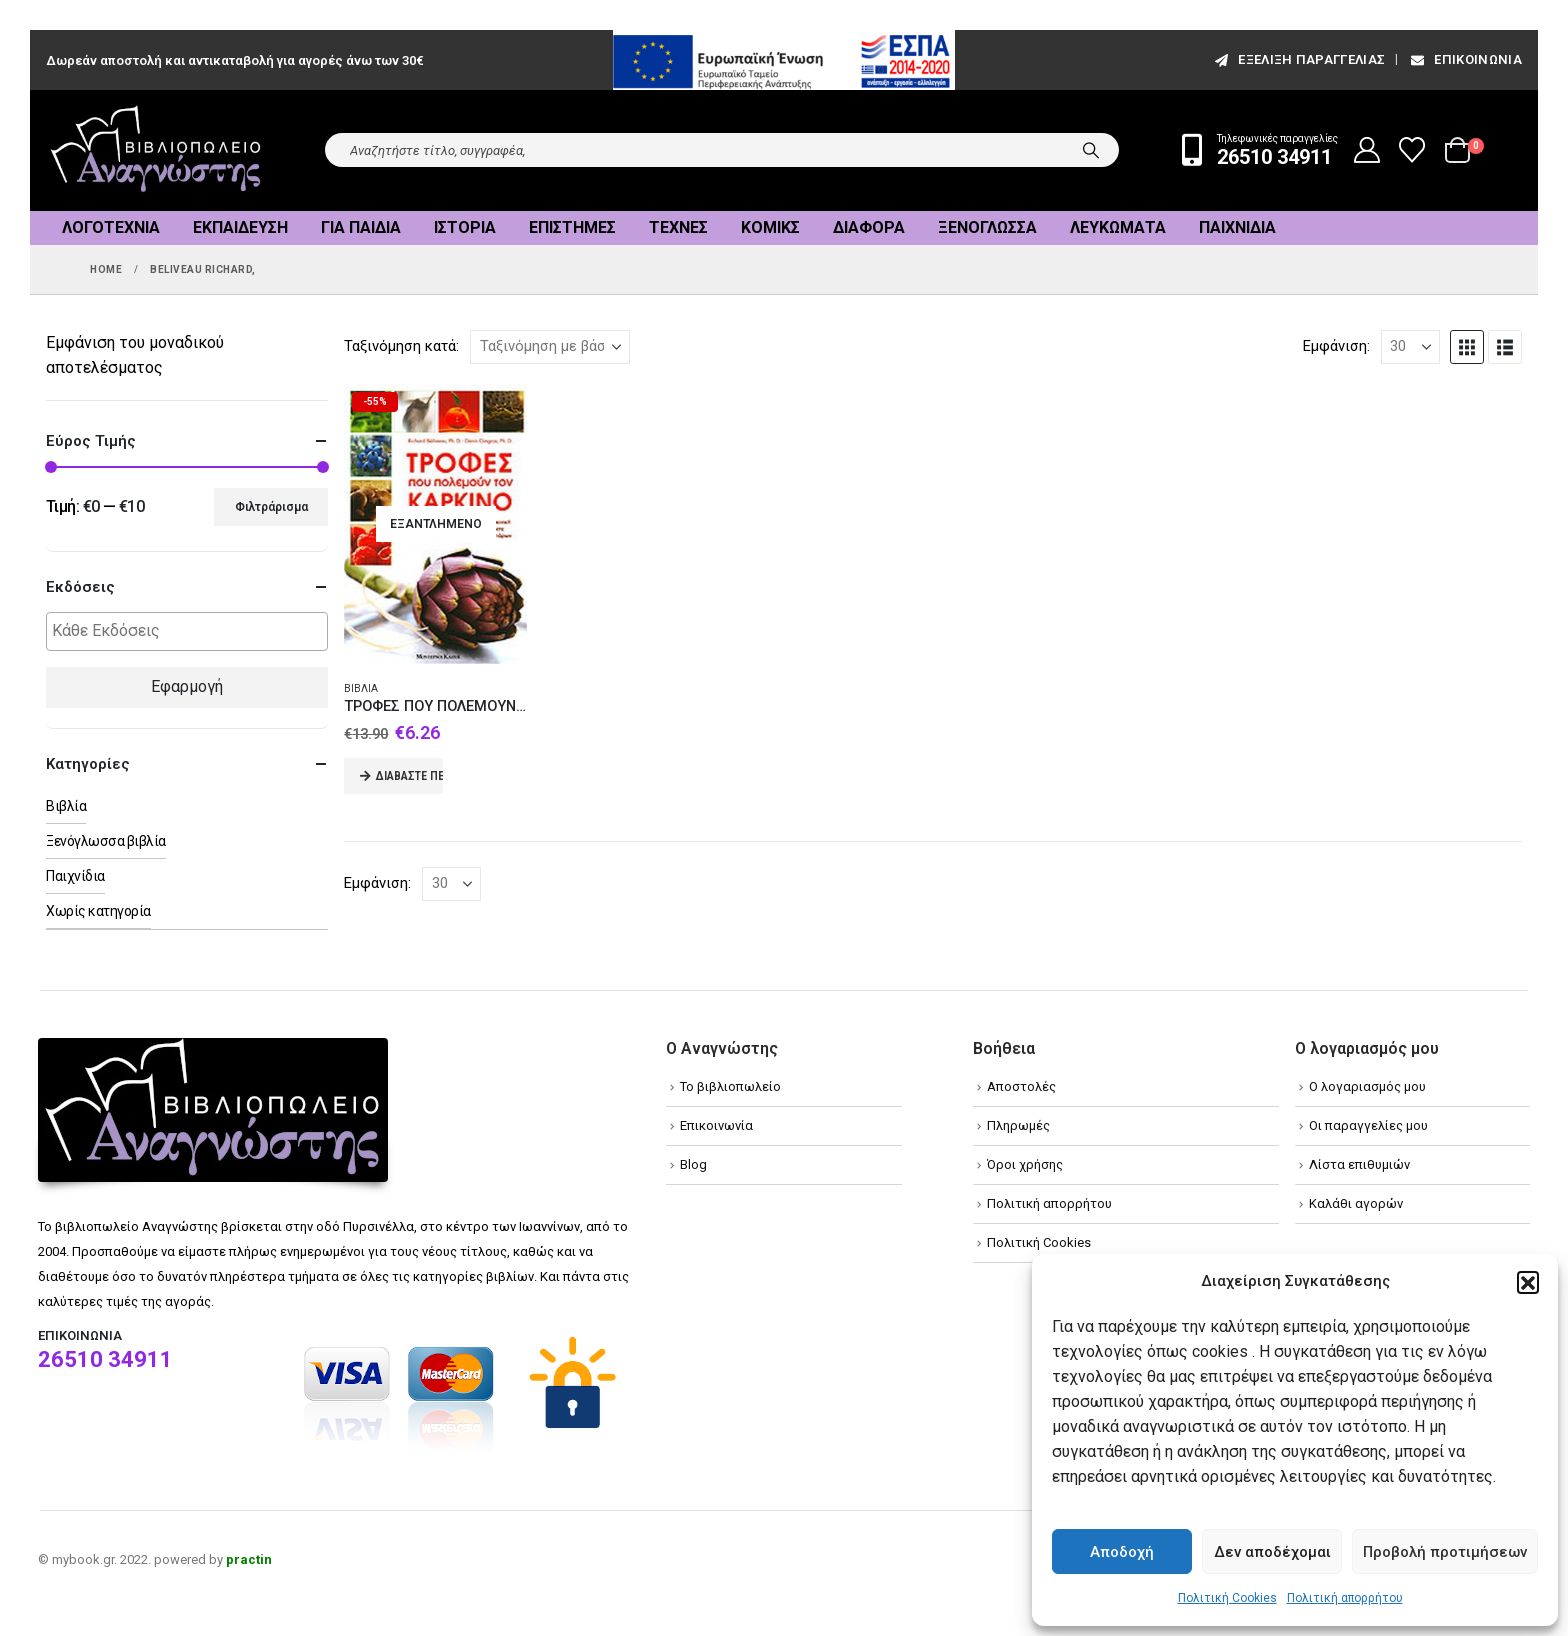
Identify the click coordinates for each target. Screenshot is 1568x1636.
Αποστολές (1021, 1086)
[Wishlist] (1412, 150)
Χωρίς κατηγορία (98, 911)
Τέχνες (678, 227)
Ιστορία (465, 227)
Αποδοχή (1122, 1552)
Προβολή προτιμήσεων (1445, 1552)
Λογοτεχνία (111, 227)
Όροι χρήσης (1025, 1164)
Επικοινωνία (1465, 59)
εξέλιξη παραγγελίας (1298, 59)
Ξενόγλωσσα (987, 227)
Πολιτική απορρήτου (1345, 1598)
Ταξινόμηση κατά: (401, 346)
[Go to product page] (435, 524)
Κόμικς (770, 227)
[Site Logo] (156, 150)
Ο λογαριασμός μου (1367, 1086)
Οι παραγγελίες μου (1368, 1125)
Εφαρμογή (187, 686)
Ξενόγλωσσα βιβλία (106, 841)
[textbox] (192, 631)
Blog (693, 1164)
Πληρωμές (1018, 1125)
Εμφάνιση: (1336, 346)
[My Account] (1367, 150)
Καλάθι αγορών (1356, 1203)
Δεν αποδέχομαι (1272, 1552)
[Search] (1091, 150)
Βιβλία (361, 688)
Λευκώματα (1118, 227)
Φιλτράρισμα (271, 507)
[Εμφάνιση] (1410, 347)
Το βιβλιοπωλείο (730, 1086)
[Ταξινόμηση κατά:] (550, 347)
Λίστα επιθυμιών (1359, 1164)
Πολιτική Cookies (1227, 1598)
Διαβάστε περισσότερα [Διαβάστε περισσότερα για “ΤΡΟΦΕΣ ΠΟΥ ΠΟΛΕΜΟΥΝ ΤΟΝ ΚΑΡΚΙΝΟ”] (409, 776)
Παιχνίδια (1237, 227)
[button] (1528, 1282)
